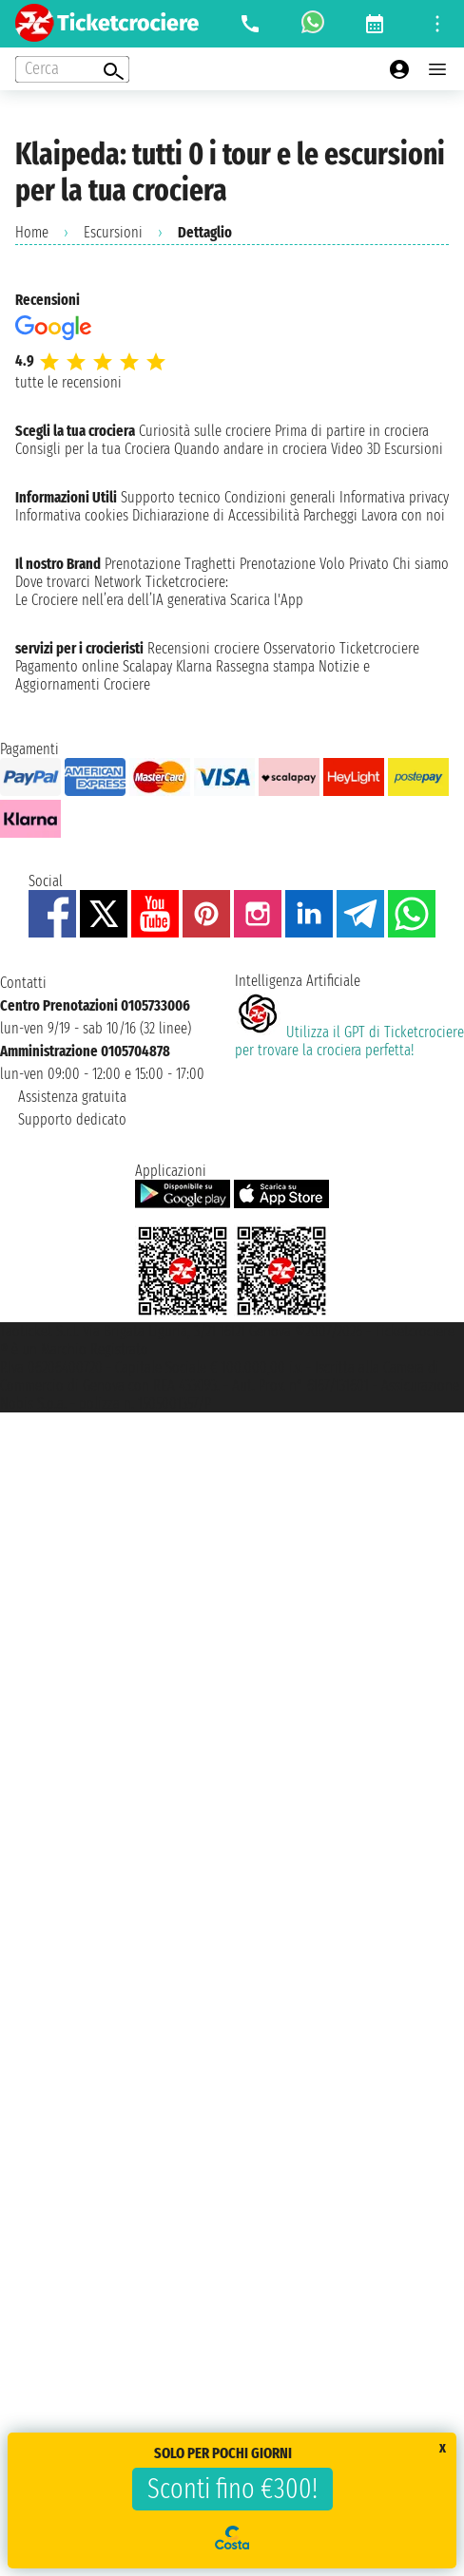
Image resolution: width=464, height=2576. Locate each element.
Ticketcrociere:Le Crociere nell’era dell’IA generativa (121, 591)
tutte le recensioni (68, 382)
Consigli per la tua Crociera (92, 449)
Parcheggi (330, 515)
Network (118, 582)
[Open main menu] (437, 69)
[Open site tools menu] (437, 23)
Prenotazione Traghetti (170, 564)
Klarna (194, 666)
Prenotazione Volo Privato (314, 564)
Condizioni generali (280, 497)
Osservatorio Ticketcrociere (341, 648)
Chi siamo (421, 564)
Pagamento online (67, 666)
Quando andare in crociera (250, 449)
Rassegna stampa (265, 666)
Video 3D (355, 449)
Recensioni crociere (203, 648)
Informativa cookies (71, 515)
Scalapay (147, 666)
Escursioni (113, 232)
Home (31, 232)
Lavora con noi (403, 515)
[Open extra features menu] (72, 69)
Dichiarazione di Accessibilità (216, 515)
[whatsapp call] (312, 23)
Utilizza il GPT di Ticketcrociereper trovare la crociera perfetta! (349, 1041)
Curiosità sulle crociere (205, 431)
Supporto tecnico (171, 497)
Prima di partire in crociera (352, 431)
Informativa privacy (394, 497)
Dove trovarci (52, 582)
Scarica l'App (266, 600)
